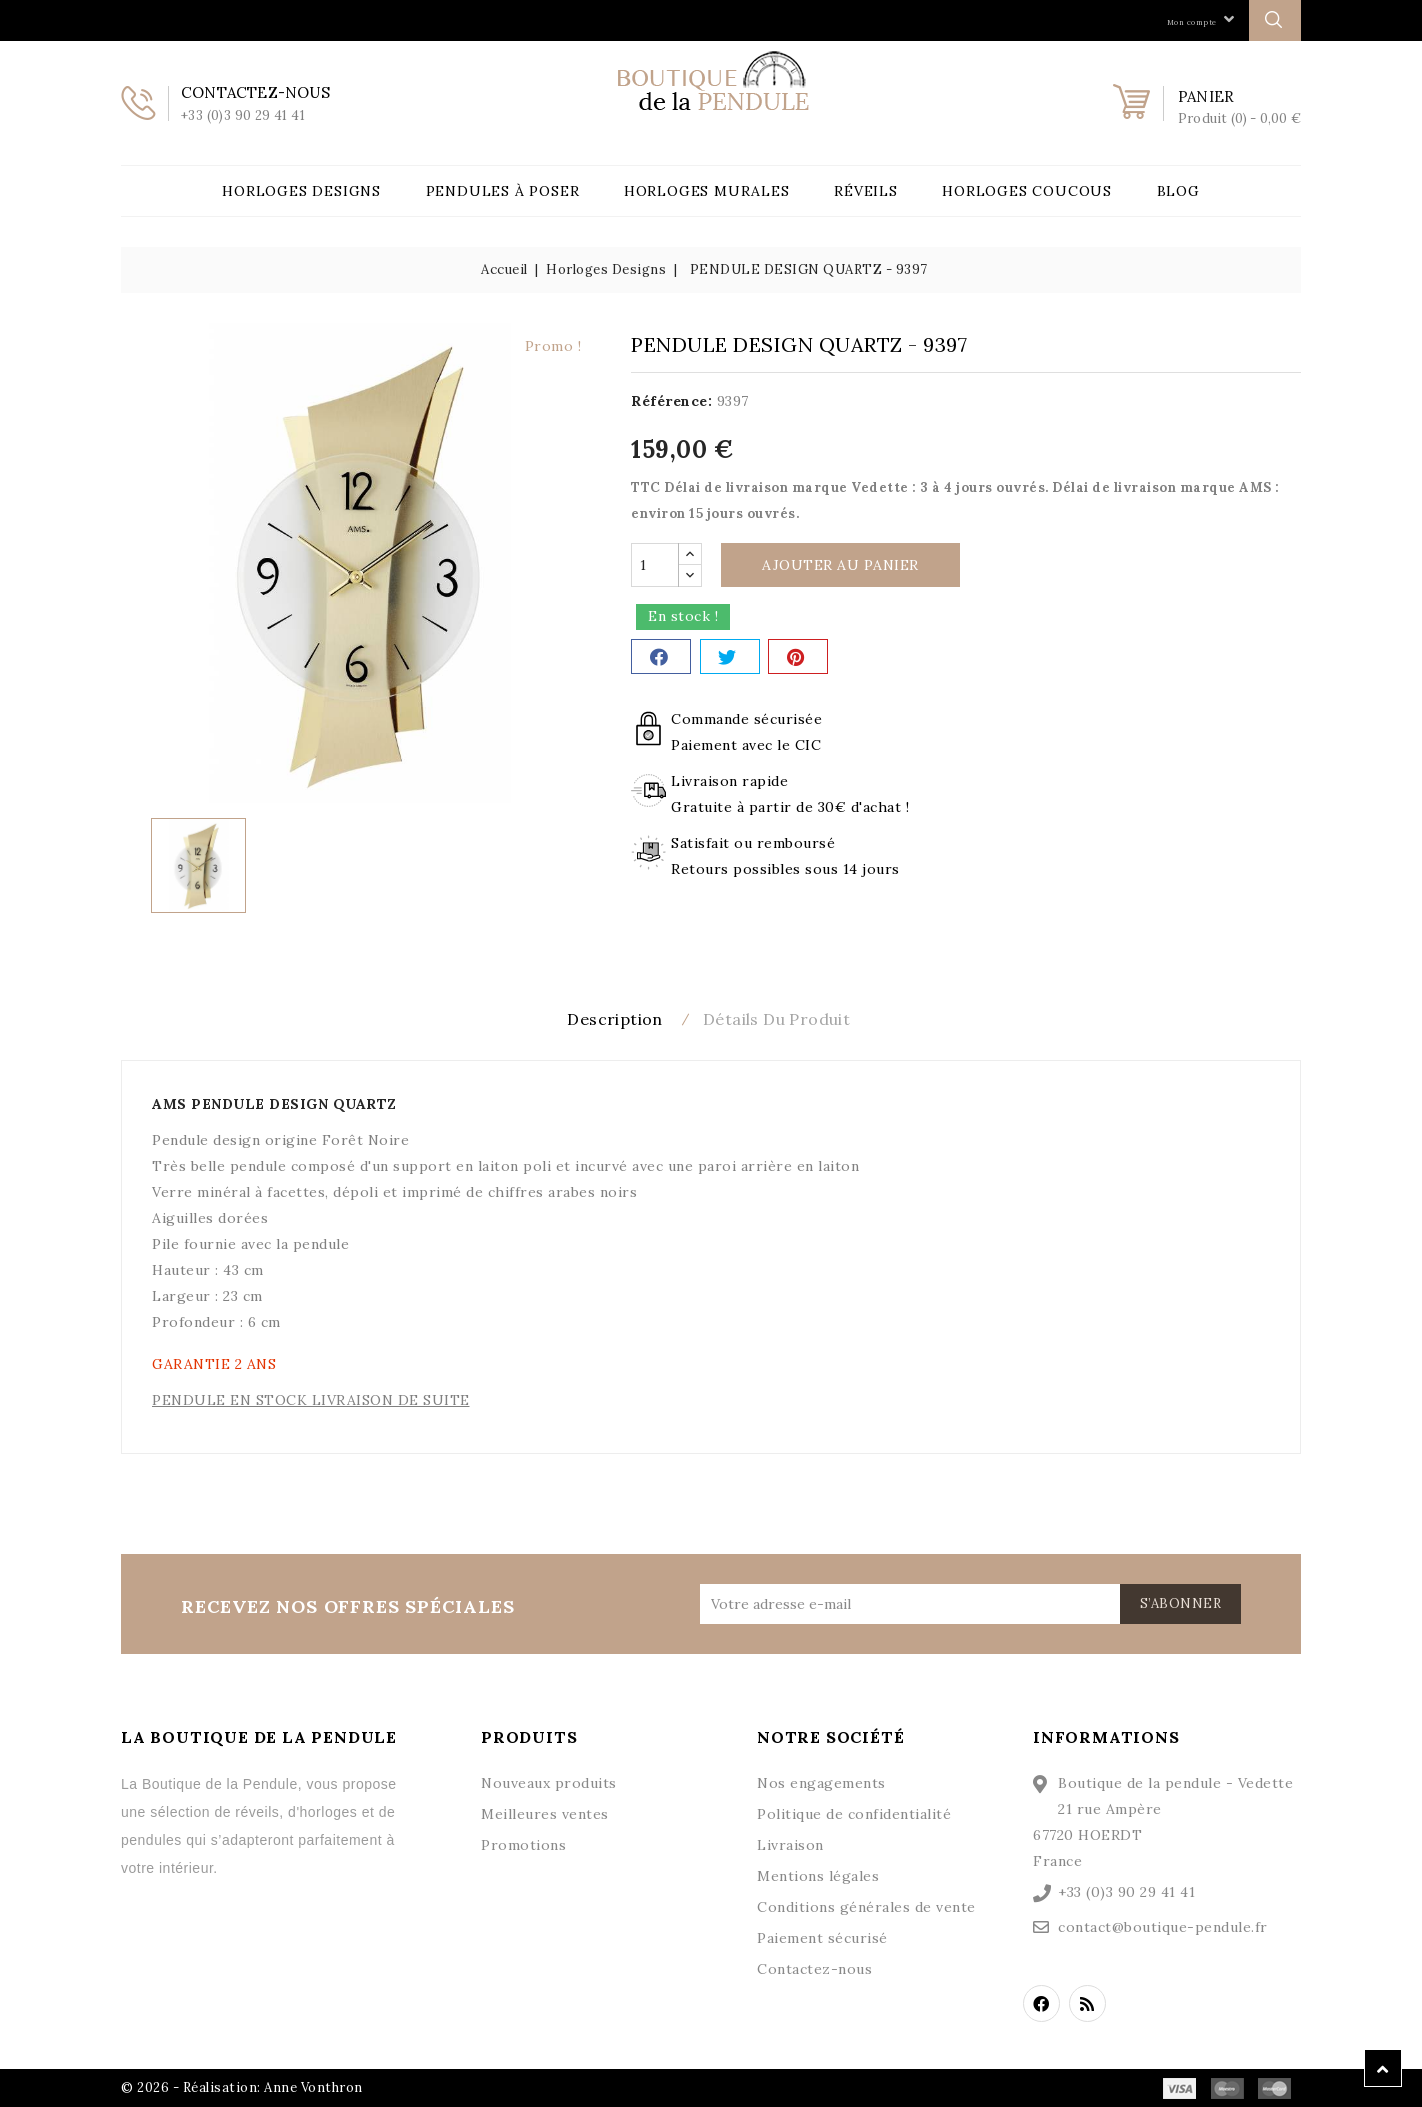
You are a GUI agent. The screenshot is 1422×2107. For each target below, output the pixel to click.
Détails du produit (788, 1019)
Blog (1178, 191)
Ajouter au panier (840, 565)
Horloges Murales (707, 191)
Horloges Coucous (1027, 191)
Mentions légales (818, 1874)
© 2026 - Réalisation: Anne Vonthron (242, 2085)
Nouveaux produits (549, 1781)
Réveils (866, 191)
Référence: (671, 401)
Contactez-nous (814, 1967)
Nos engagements (821, 1781)
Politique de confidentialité (854, 1812)
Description (602, 1019)
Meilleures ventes (545, 1812)
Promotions (523, 1843)
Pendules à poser (503, 191)
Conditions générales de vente (866, 1905)
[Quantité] (655, 565)
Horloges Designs (301, 191)
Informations (1106, 1735)
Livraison (790, 1843)
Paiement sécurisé (822, 1936)
